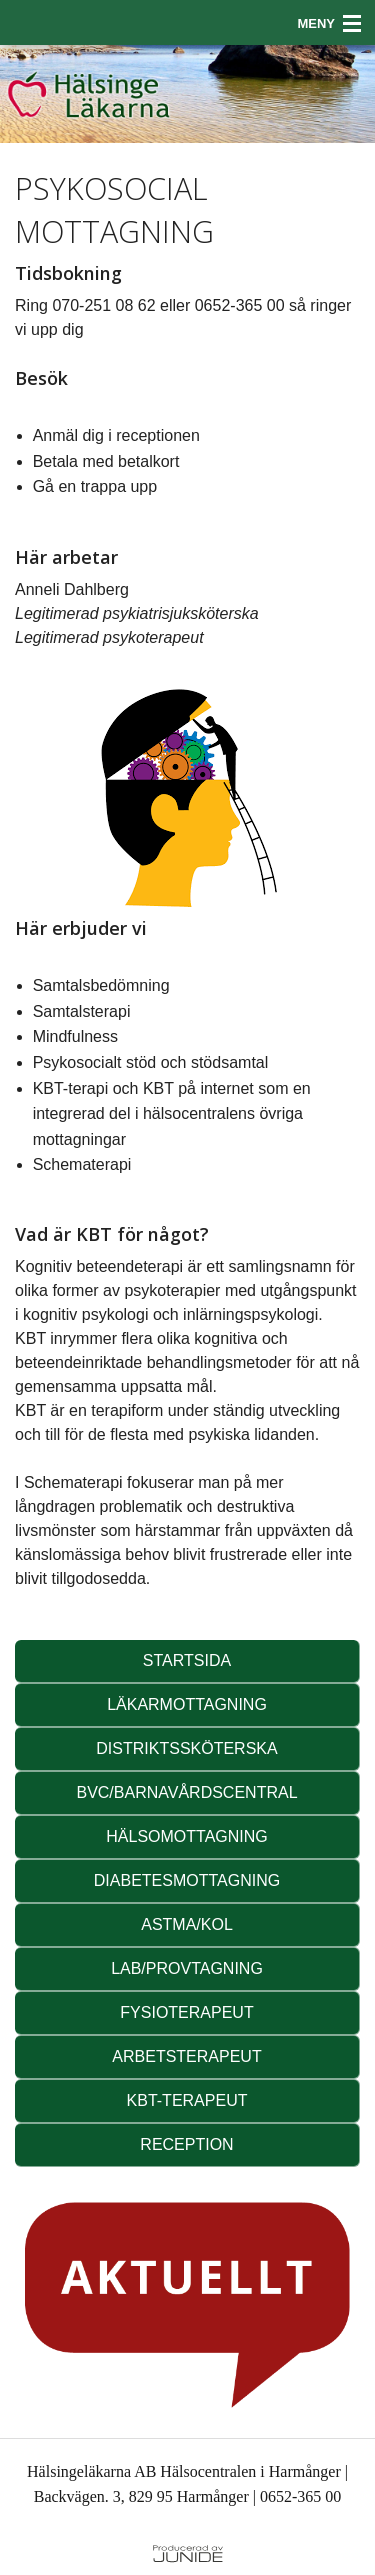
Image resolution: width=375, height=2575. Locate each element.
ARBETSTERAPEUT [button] (186, 2056)
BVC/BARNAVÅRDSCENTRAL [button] (186, 1792)
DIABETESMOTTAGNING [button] (187, 1880)
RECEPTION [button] (186, 2144)
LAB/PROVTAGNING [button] (187, 1968)
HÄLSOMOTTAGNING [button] (187, 1836)
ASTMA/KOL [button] (187, 1924)
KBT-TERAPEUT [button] (187, 2100)
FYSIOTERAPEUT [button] (186, 2012)
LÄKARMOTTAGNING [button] (187, 1704)
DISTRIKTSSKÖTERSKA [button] (186, 1748)
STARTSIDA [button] (187, 1660)
